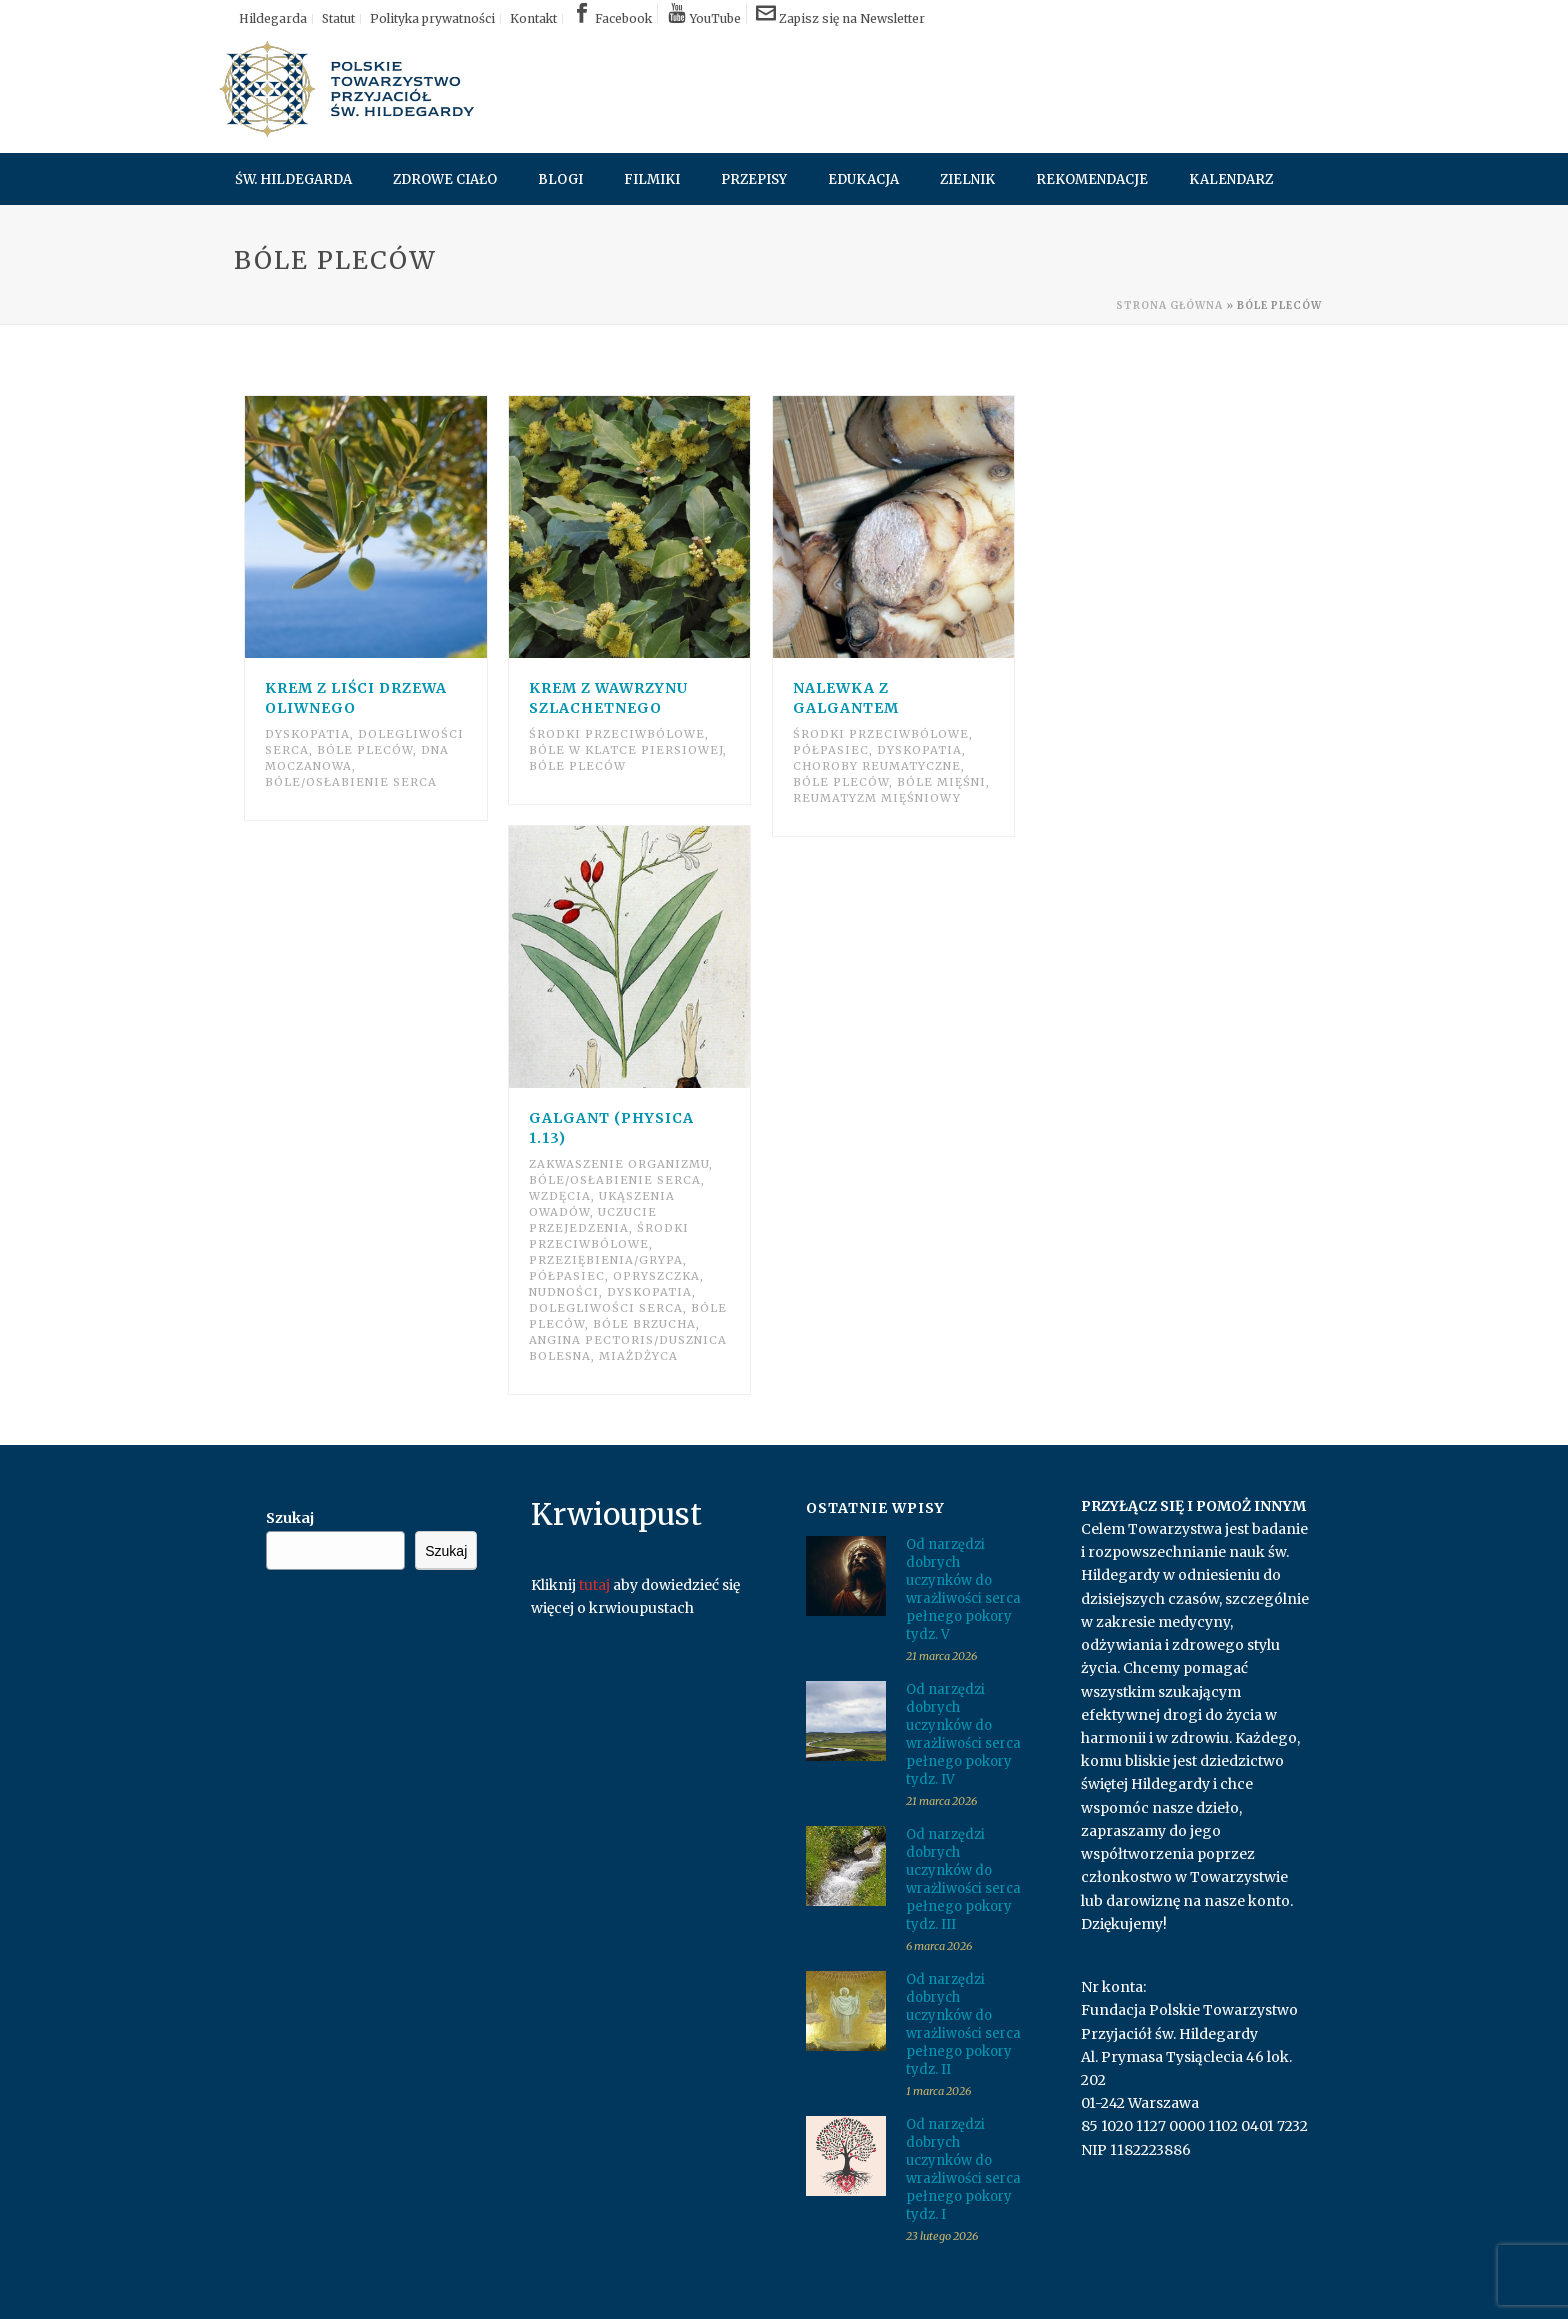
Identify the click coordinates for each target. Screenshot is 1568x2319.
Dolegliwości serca (606, 1308)
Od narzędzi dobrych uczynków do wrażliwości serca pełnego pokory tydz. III (963, 1879)
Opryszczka (656, 1276)
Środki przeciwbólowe (617, 734)
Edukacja (863, 179)
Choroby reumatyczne (877, 766)
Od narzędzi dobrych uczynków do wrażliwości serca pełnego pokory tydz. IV (963, 1734)
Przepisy (754, 179)
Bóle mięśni (941, 782)
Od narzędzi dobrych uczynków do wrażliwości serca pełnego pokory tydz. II (963, 2024)
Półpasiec (831, 750)
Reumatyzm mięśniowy (877, 798)
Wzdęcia (560, 1196)
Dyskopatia (307, 734)
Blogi (560, 179)
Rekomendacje (1092, 179)
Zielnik (967, 179)
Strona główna (1169, 305)
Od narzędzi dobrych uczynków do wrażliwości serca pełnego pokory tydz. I (963, 2169)
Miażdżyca (638, 1356)
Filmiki (652, 179)
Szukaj (290, 1518)
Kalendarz (1231, 179)
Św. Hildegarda (293, 179)
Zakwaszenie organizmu (619, 1164)
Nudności (564, 1292)
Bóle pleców (365, 750)
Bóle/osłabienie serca (351, 782)
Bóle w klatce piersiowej (626, 750)
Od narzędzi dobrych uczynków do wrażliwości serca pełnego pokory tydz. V (963, 1589)
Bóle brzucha (644, 1324)
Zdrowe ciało (445, 179)
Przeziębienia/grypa (606, 1260)
